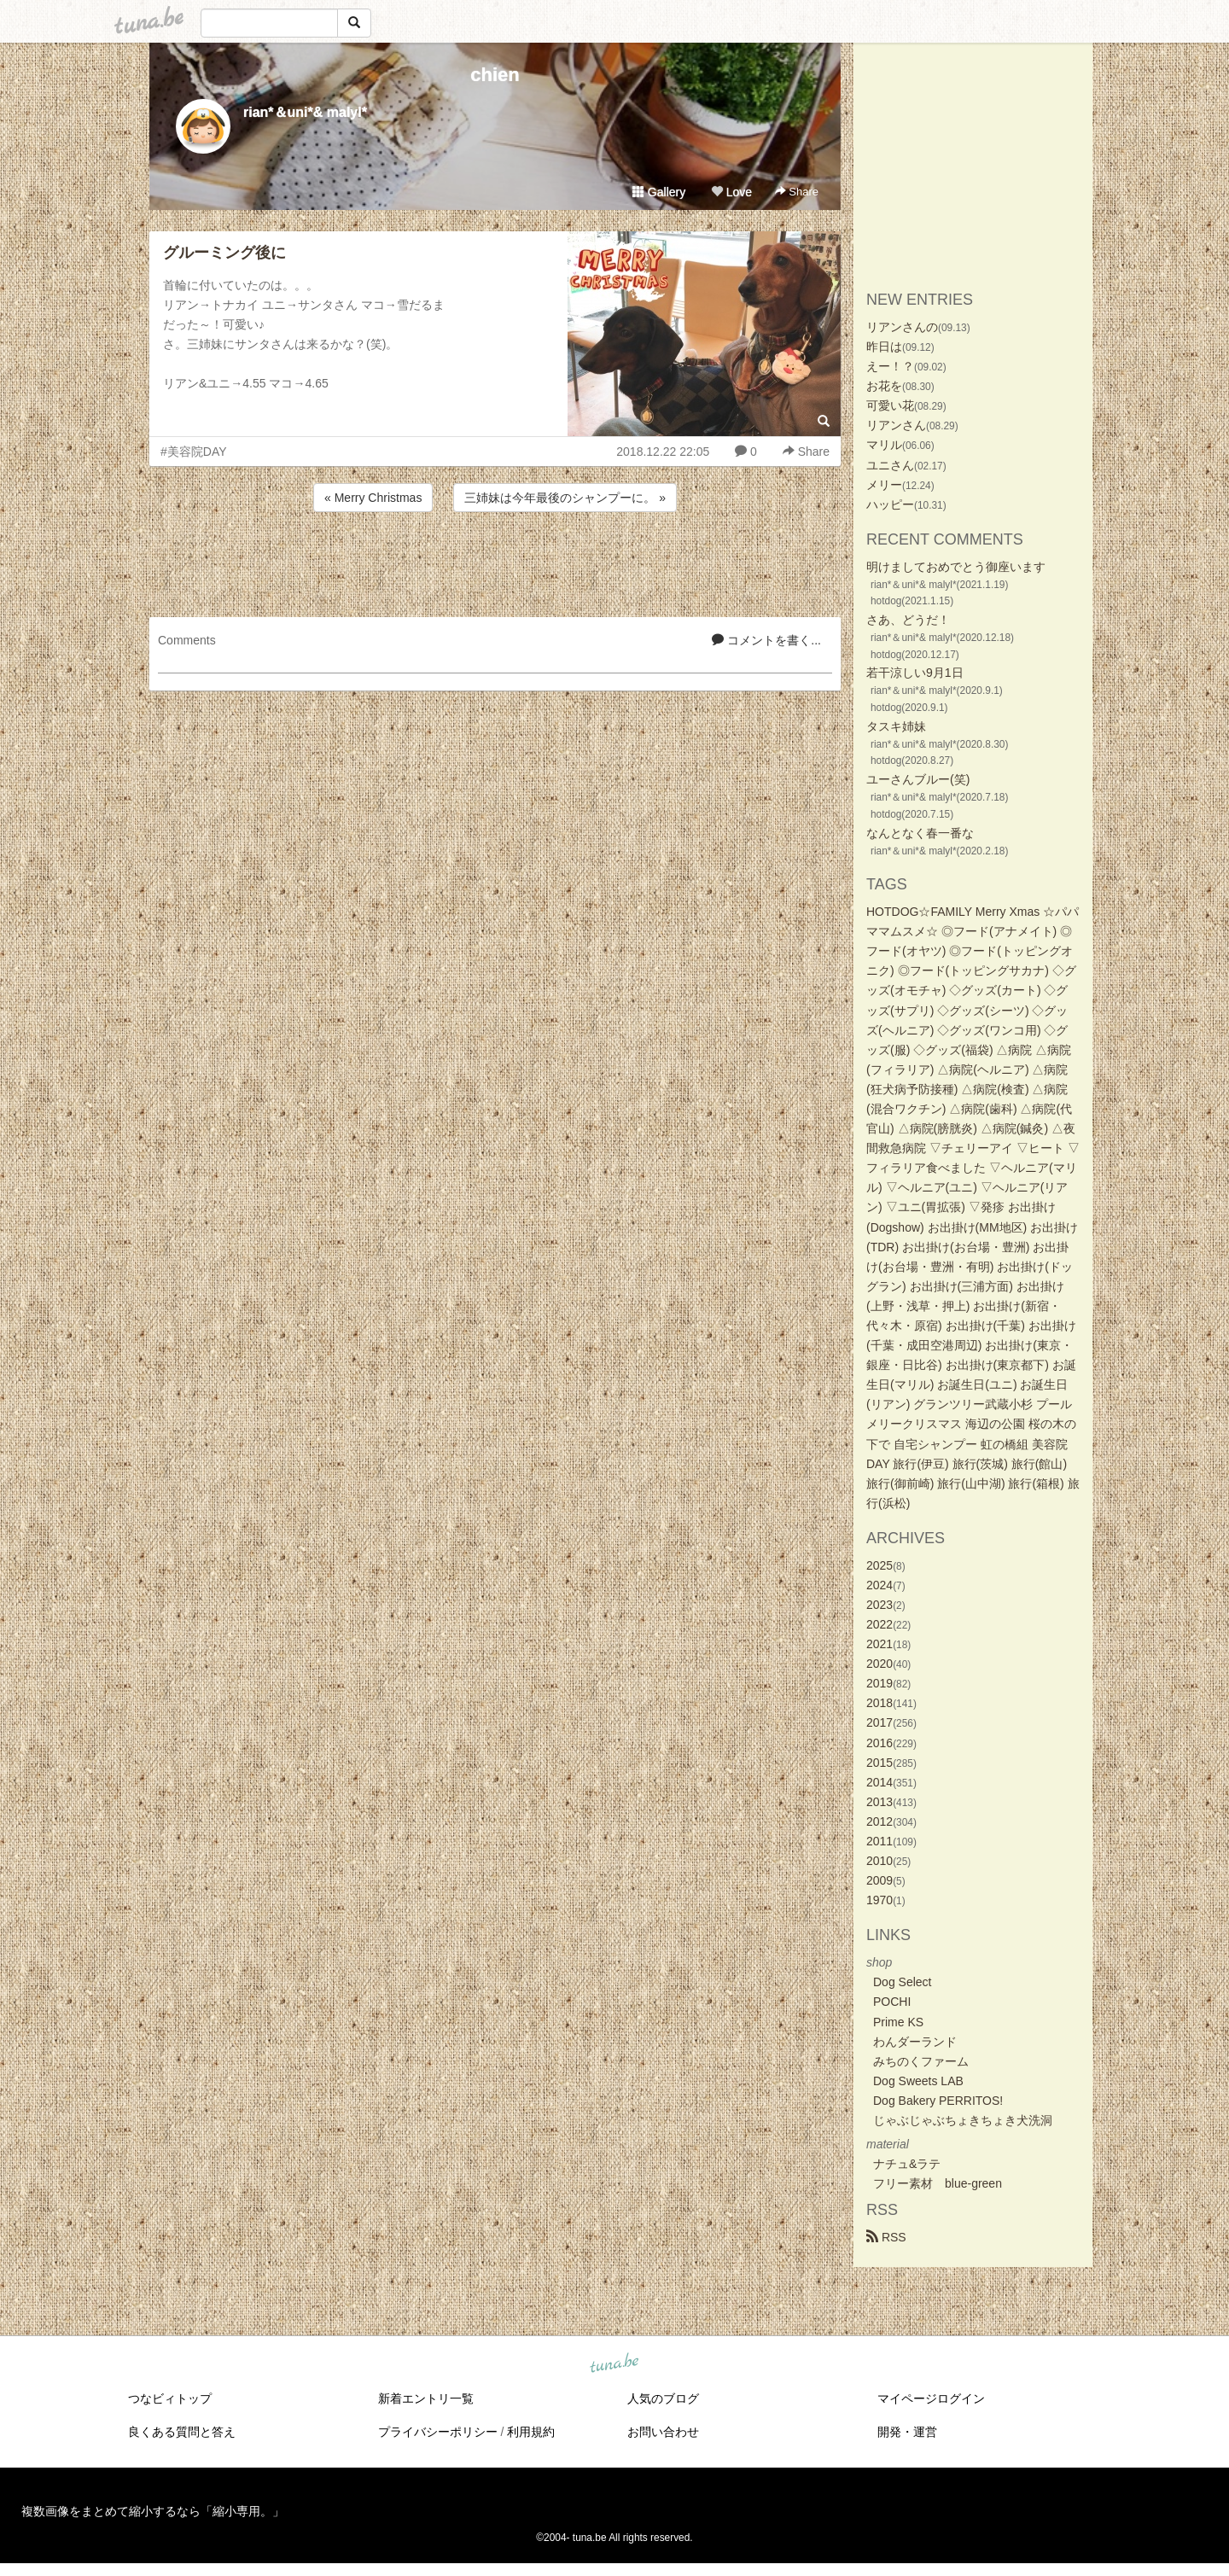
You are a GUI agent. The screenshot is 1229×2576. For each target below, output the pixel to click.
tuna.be (613, 2364)
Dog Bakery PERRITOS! (938, 2100)
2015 (879, 1762)
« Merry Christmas (373, 497)
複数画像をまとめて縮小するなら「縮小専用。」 (152, 2511)
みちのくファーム (921, 2061)
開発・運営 (907, 2432)
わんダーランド (915, 2042)
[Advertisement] (495, 561)
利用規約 (531, 2432)
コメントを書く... (766, 640)
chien (494, 74)
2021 (879, 1644)
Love (731, 192)
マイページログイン (931, 2398)
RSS (886, 2237)
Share (796, 191)
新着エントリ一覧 (426, 2398)
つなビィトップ (170, 2398)
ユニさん (890, 465)
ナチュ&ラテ (907, 2164)
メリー (884, 485)
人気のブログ (663, 2398)
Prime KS (898, 2022)
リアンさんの (902, 327)
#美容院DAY (193, 451)
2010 (879, 1861)
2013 (879, 1802)
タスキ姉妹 (896, 726)
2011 (879, 1841)
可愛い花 (890, 405)
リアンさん (896, 425)
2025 (879, 1565)
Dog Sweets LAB (918, 2081)
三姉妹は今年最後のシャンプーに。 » (565, 497)
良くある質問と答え (182, 2432)
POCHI (892, 2001)
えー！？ (890, 366)
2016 (879, 1743)
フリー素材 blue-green (937, 2183)
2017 (879, 1722)
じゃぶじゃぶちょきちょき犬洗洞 (962, 2120)
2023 (879, 1604)
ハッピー (890, 504)
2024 (879, 1585)
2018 (879, 1703)
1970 (879, 1900)
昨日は (884, 346)
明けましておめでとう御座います (956, 567)
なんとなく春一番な (920, 833)
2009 (879, 1880)
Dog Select (902, 1982)
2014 (879, 1782)
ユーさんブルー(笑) (918, 779)
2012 (879, 1821)
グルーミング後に (224, 252)
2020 (879, 1663)
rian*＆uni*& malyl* (305, 112)
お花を (884, 386)
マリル (884, 445)
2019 (879, 1683)
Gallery (658, 192)
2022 (879, 1624)
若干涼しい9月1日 (915, 672)
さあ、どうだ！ (908, 620)
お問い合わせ (663, 2432)
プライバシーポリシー (438, 2432)
